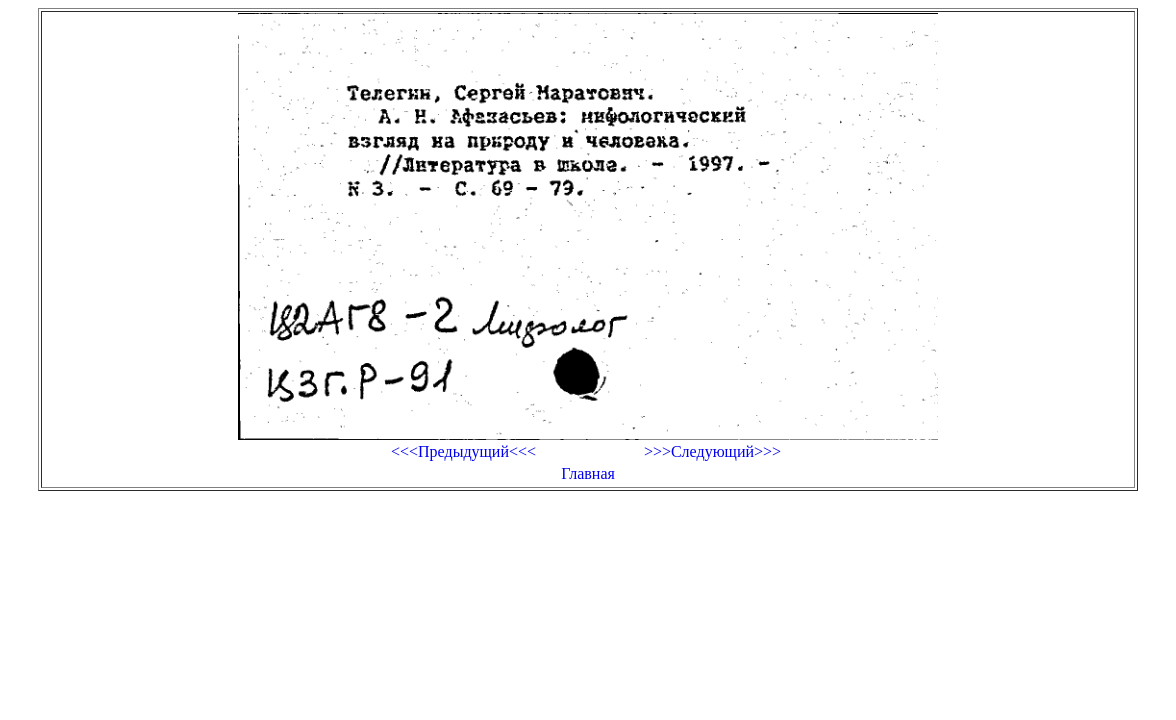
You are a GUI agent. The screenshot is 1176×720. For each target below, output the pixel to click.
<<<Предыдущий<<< (463, 451)
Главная (588, 473)
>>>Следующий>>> (712, 451)
